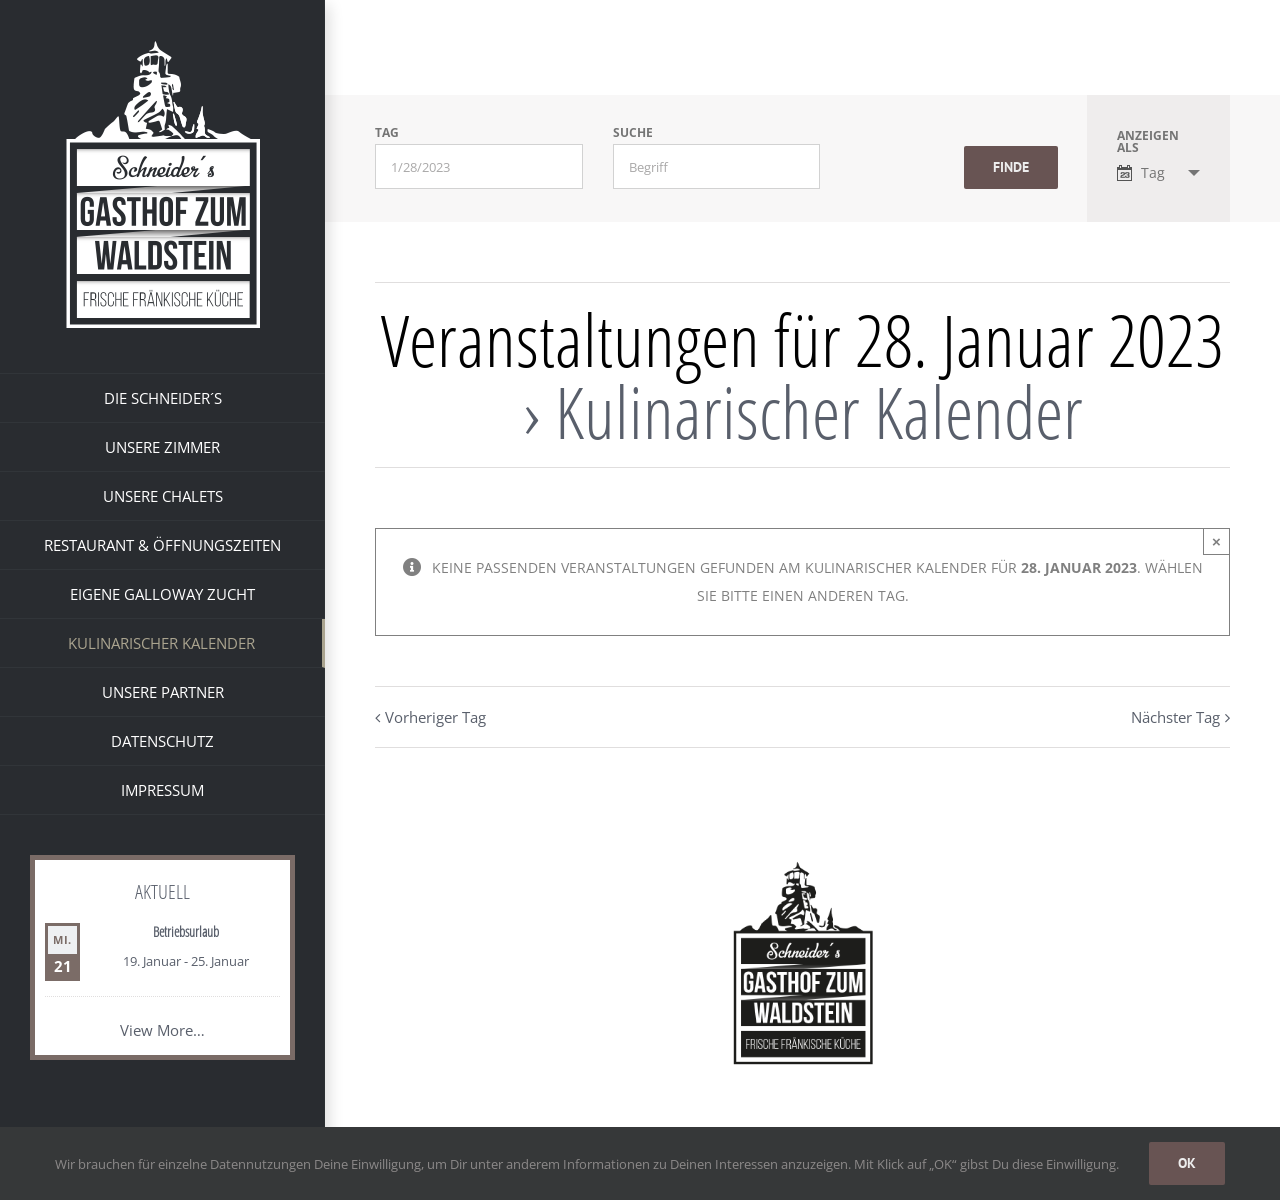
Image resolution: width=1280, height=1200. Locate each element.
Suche (633, 133)
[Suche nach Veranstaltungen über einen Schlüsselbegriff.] (717, 166)
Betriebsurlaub (186, 931)
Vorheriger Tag (435, 717)
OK (1187, 1163)
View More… (162, 1030)
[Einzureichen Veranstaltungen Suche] (1011, 167)
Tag (387, 133)
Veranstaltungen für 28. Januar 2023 (802, 339)
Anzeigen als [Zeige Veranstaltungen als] (1148, 142)
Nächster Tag (1175, 717)
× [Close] (1216, 541)
